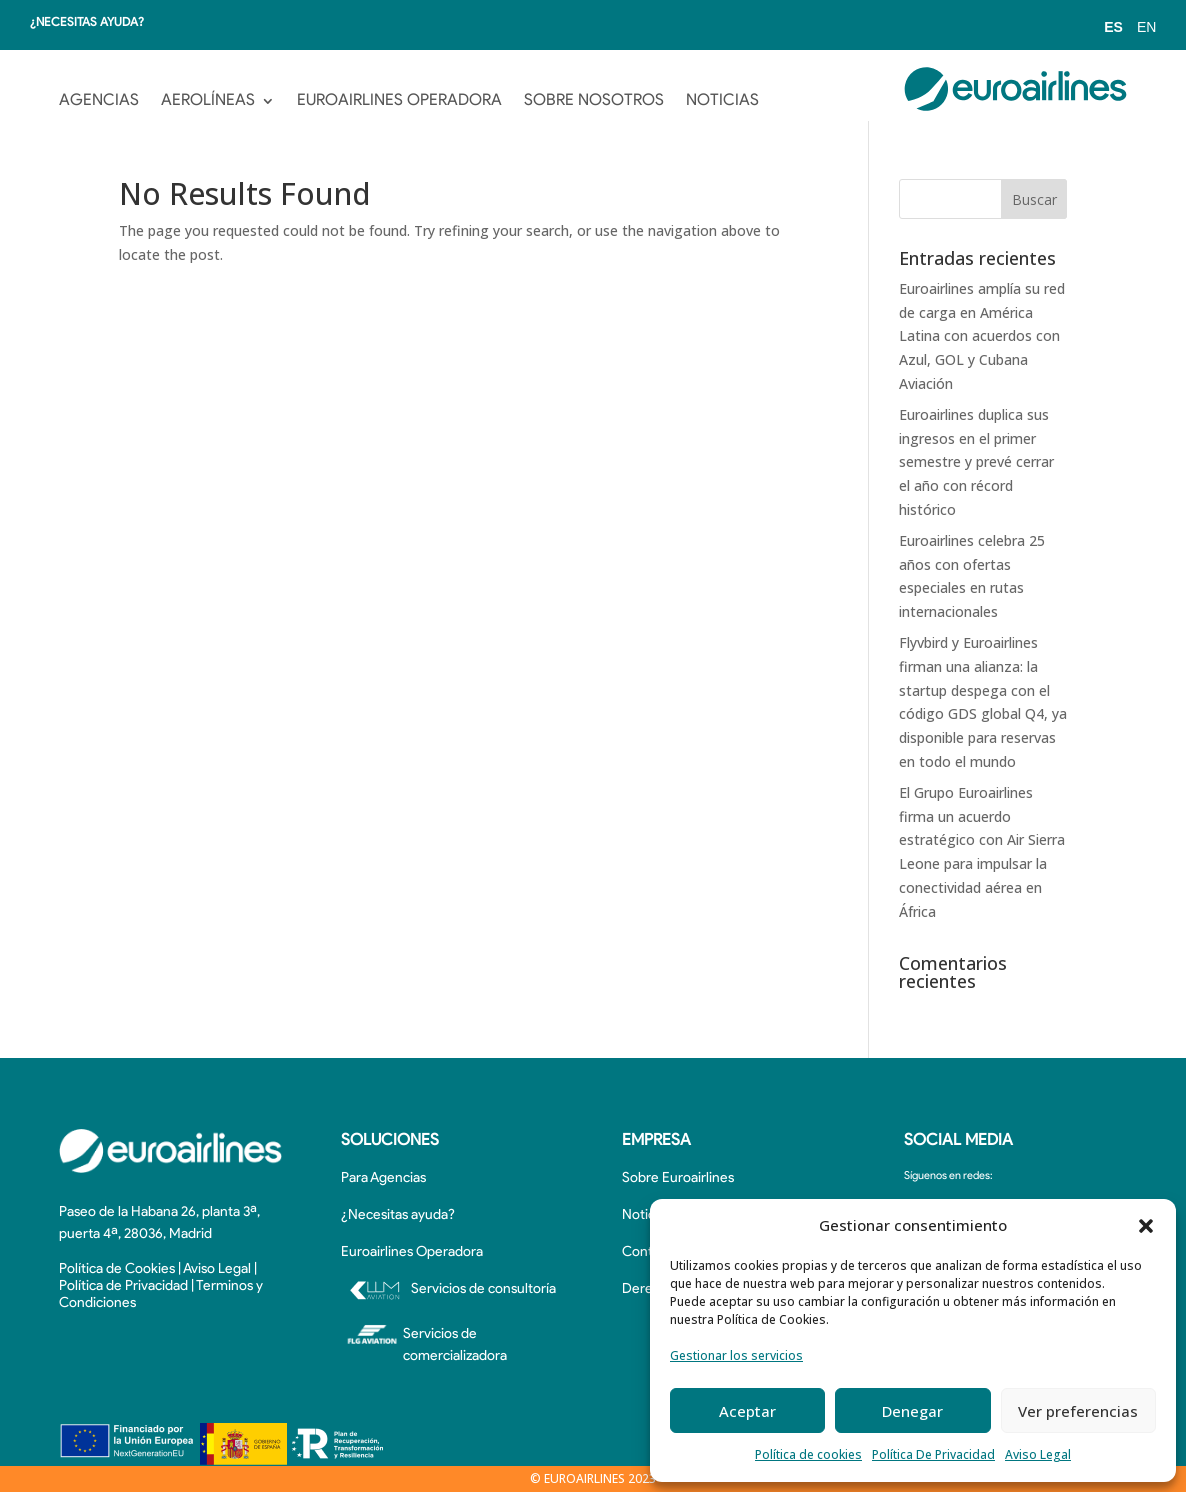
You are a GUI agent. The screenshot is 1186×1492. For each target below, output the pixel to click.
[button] (1146, 1226)
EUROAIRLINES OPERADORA (399, 101)
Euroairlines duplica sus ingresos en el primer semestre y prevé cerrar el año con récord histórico (976, 462)
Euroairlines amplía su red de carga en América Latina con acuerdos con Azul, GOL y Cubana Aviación (982, 336)
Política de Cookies (117, 1269)
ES (1113, 27)
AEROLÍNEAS (208, 101)
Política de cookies (808, 1454)
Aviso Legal (1038, 1454)
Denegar (912, 1411)
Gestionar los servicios (736, 1355)
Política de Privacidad (123, 1286)
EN (1146, 27)
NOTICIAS (722, 101)
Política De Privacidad (933, 1454)
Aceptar (747, 1411)
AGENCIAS (99, 101)
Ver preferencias (1078, 1411)
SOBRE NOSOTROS (594, 101)
